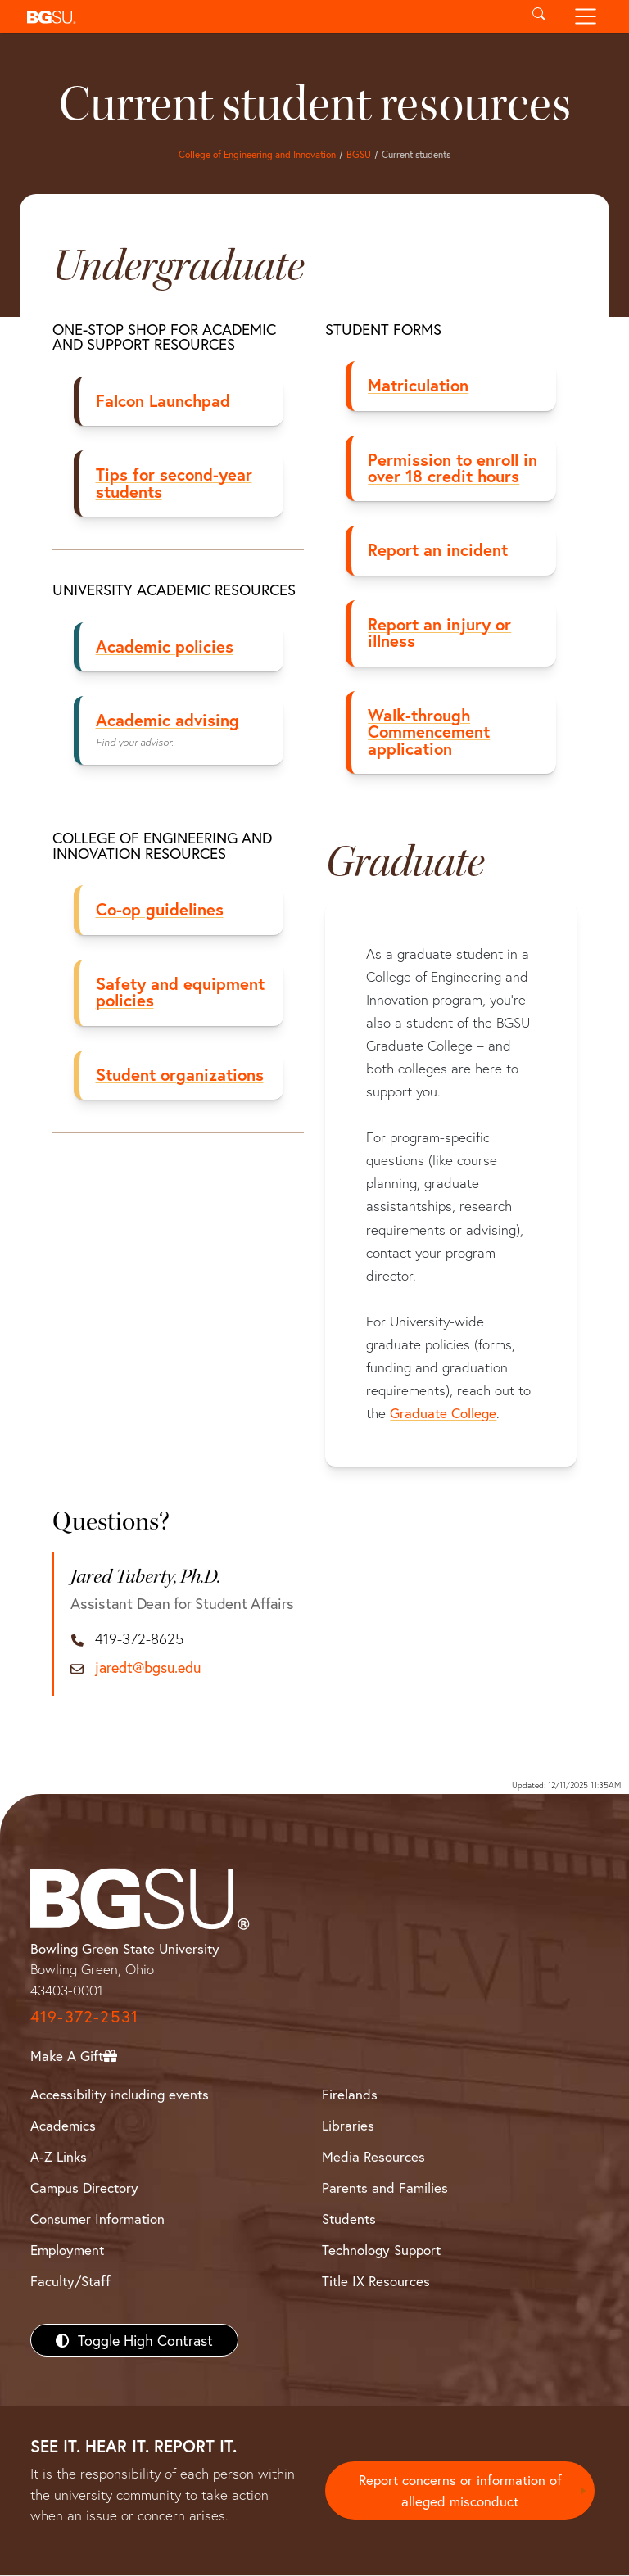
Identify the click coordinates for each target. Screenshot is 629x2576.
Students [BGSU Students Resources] (349, 2219)
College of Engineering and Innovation (257, 154)
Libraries (348, 2125)
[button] (267, 16)
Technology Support (381, 2250)
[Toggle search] (538, 16)
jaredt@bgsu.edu (148, 1669)
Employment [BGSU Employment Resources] (67, 2250)
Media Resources (373, 2156)
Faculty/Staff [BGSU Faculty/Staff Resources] (70, 2281)
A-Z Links (58, 2156)
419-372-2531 (84, 2017)
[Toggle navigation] (586, 16)
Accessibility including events (119, 2094)
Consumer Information (97, 2219)
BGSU (358, 154)
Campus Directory (84, 2188)
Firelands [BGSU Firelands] (350, 2094)
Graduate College (444, 1412)
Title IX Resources (376, 2281)
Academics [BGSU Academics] (63, 2125)
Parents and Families (385, 2188)
